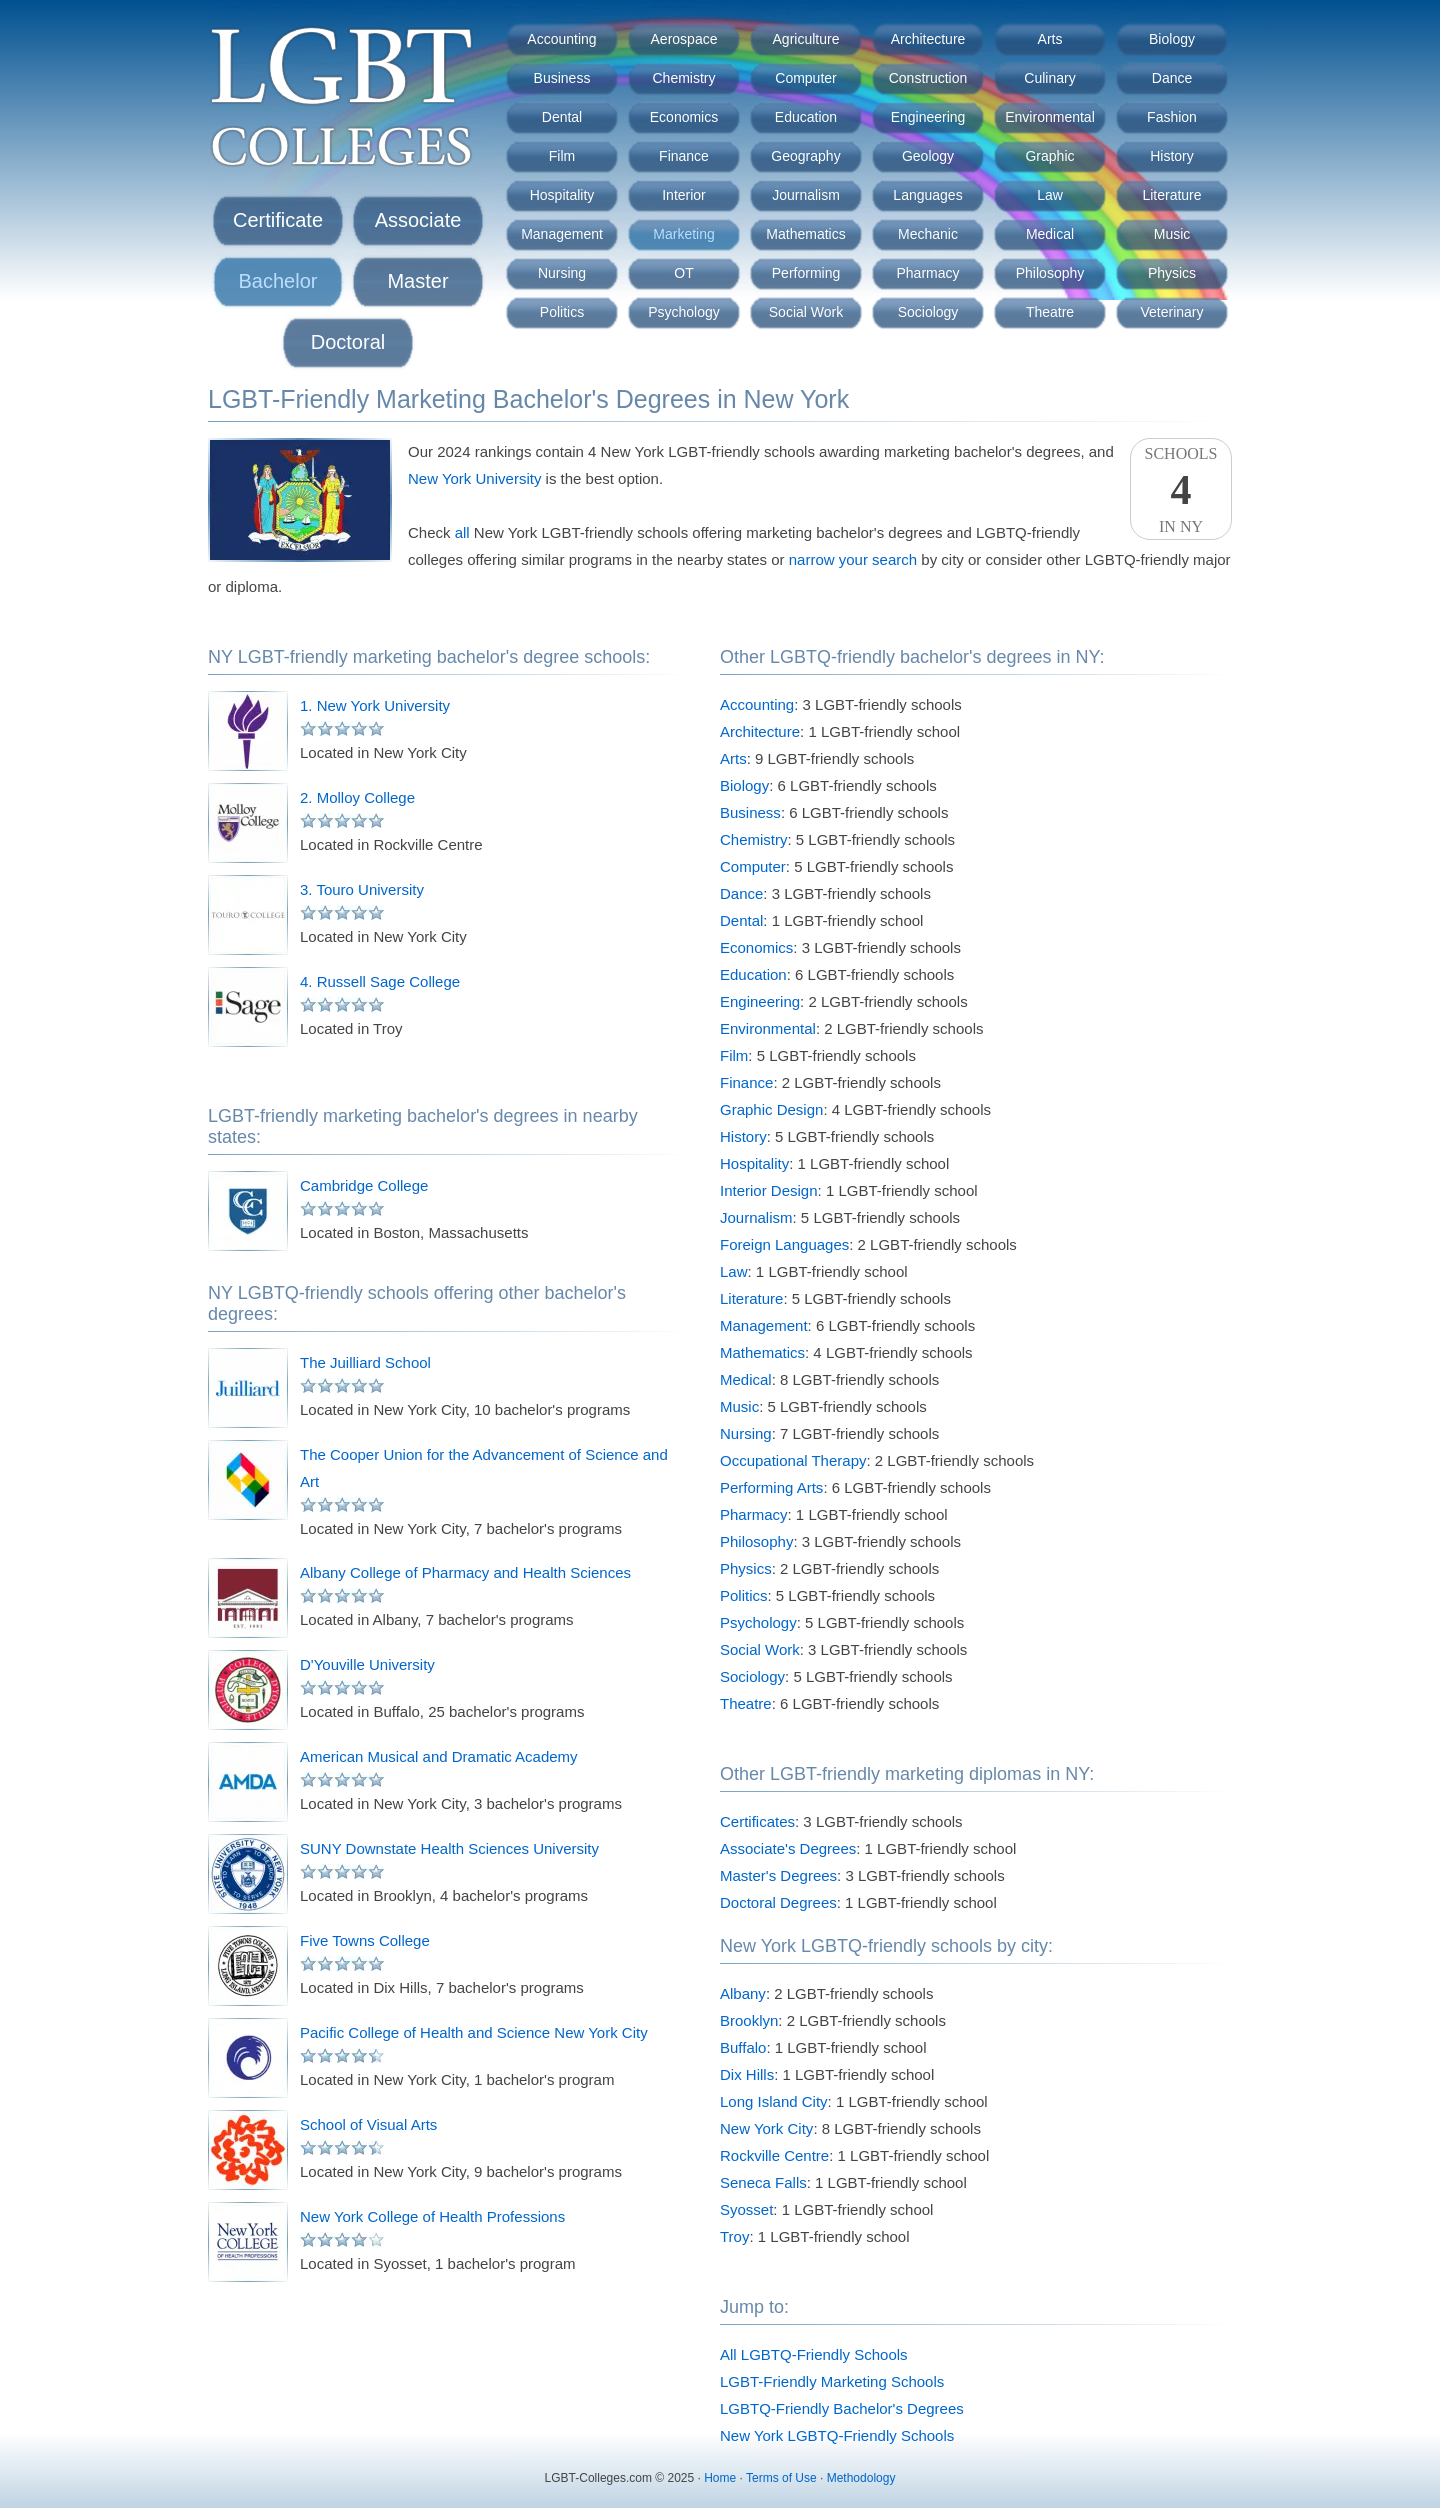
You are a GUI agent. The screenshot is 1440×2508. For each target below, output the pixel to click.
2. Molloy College (357, 797)
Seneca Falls (763, 2182)
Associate (418, 220)
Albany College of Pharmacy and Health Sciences (465, 1572)
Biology (1172, 39)
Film (562, 156)
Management (562, 234)
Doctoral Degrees (778, 1902)
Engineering (928, 117)
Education (806, 117)
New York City (766, 2128)
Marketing (683, 234)
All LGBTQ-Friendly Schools (814, 2354)
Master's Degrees (778, 1875)
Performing (806, 273)
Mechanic (928, 234)
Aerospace (684, 39)
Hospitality (562, 195)
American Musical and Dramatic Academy (439, 1756)
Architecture (928, 39)
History (1172, 156)
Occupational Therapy (793, 1460)
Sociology (928, 312)
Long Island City (774, 2101)
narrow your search (853, 559)
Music (1172, 234)
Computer (805, 78)
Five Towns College (365, 1940)
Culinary (1049, 78)
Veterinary (1171, 312)
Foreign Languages (784, 1244)
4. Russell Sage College (380, 981)
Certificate (278, 220)
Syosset (746, 2209)
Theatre (1050, 312)
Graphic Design (771, 1109)
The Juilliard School (365, 1362)
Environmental (1050, 117)
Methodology (861, 2478)
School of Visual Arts (368, 2124)
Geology (928, 156)
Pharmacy (927, 273)
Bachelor (278, 281)
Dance (1172, 78)
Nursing (562, 273)
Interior (684, 195)
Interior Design (769, 1190)
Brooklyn (749, 2020)
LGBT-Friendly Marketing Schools (832, 2381)
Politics (562, 312)
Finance (684, 156)
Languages (927, 195)
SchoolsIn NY (1181, 490)
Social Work (806, 312)
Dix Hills (747, 2074)
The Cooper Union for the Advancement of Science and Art (484, 1468)
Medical (1050, 234)
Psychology (684, 312)
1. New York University (375, 705)
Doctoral (348, 342)
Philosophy (1050, 273)
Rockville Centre (774, 2155)
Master (417, 281)
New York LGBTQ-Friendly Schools (837, 2435)
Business (562, 78)
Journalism (806, 195)
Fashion (1172, 117)
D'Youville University (367, 1664)
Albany (743, 1993)
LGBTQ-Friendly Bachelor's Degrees (842, 2408)
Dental (562, 117)
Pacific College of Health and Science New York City (474, 2032)
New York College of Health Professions (432, 2216)
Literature (1171, 195)
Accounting (561, 39)
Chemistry (683, 78)
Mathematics (805, 234)
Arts (1050, 39)
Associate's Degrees (788, 1848)
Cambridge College (364, 1185)
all (462, 532)
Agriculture (806, 39)
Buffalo (743, 2047)
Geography (805, 156)
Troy (734, 2236)
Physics (1172, 273)
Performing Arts (771, 1487)
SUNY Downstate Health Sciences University (449, 1848)
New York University (474, 478)
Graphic (1049, 156)
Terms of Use (781, 2478)
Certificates (757, 1821)
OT (683, 273)
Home (720, 2478)
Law (1050, 195)
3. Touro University (362, 889)
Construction (928, 78)
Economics (684, 117)
